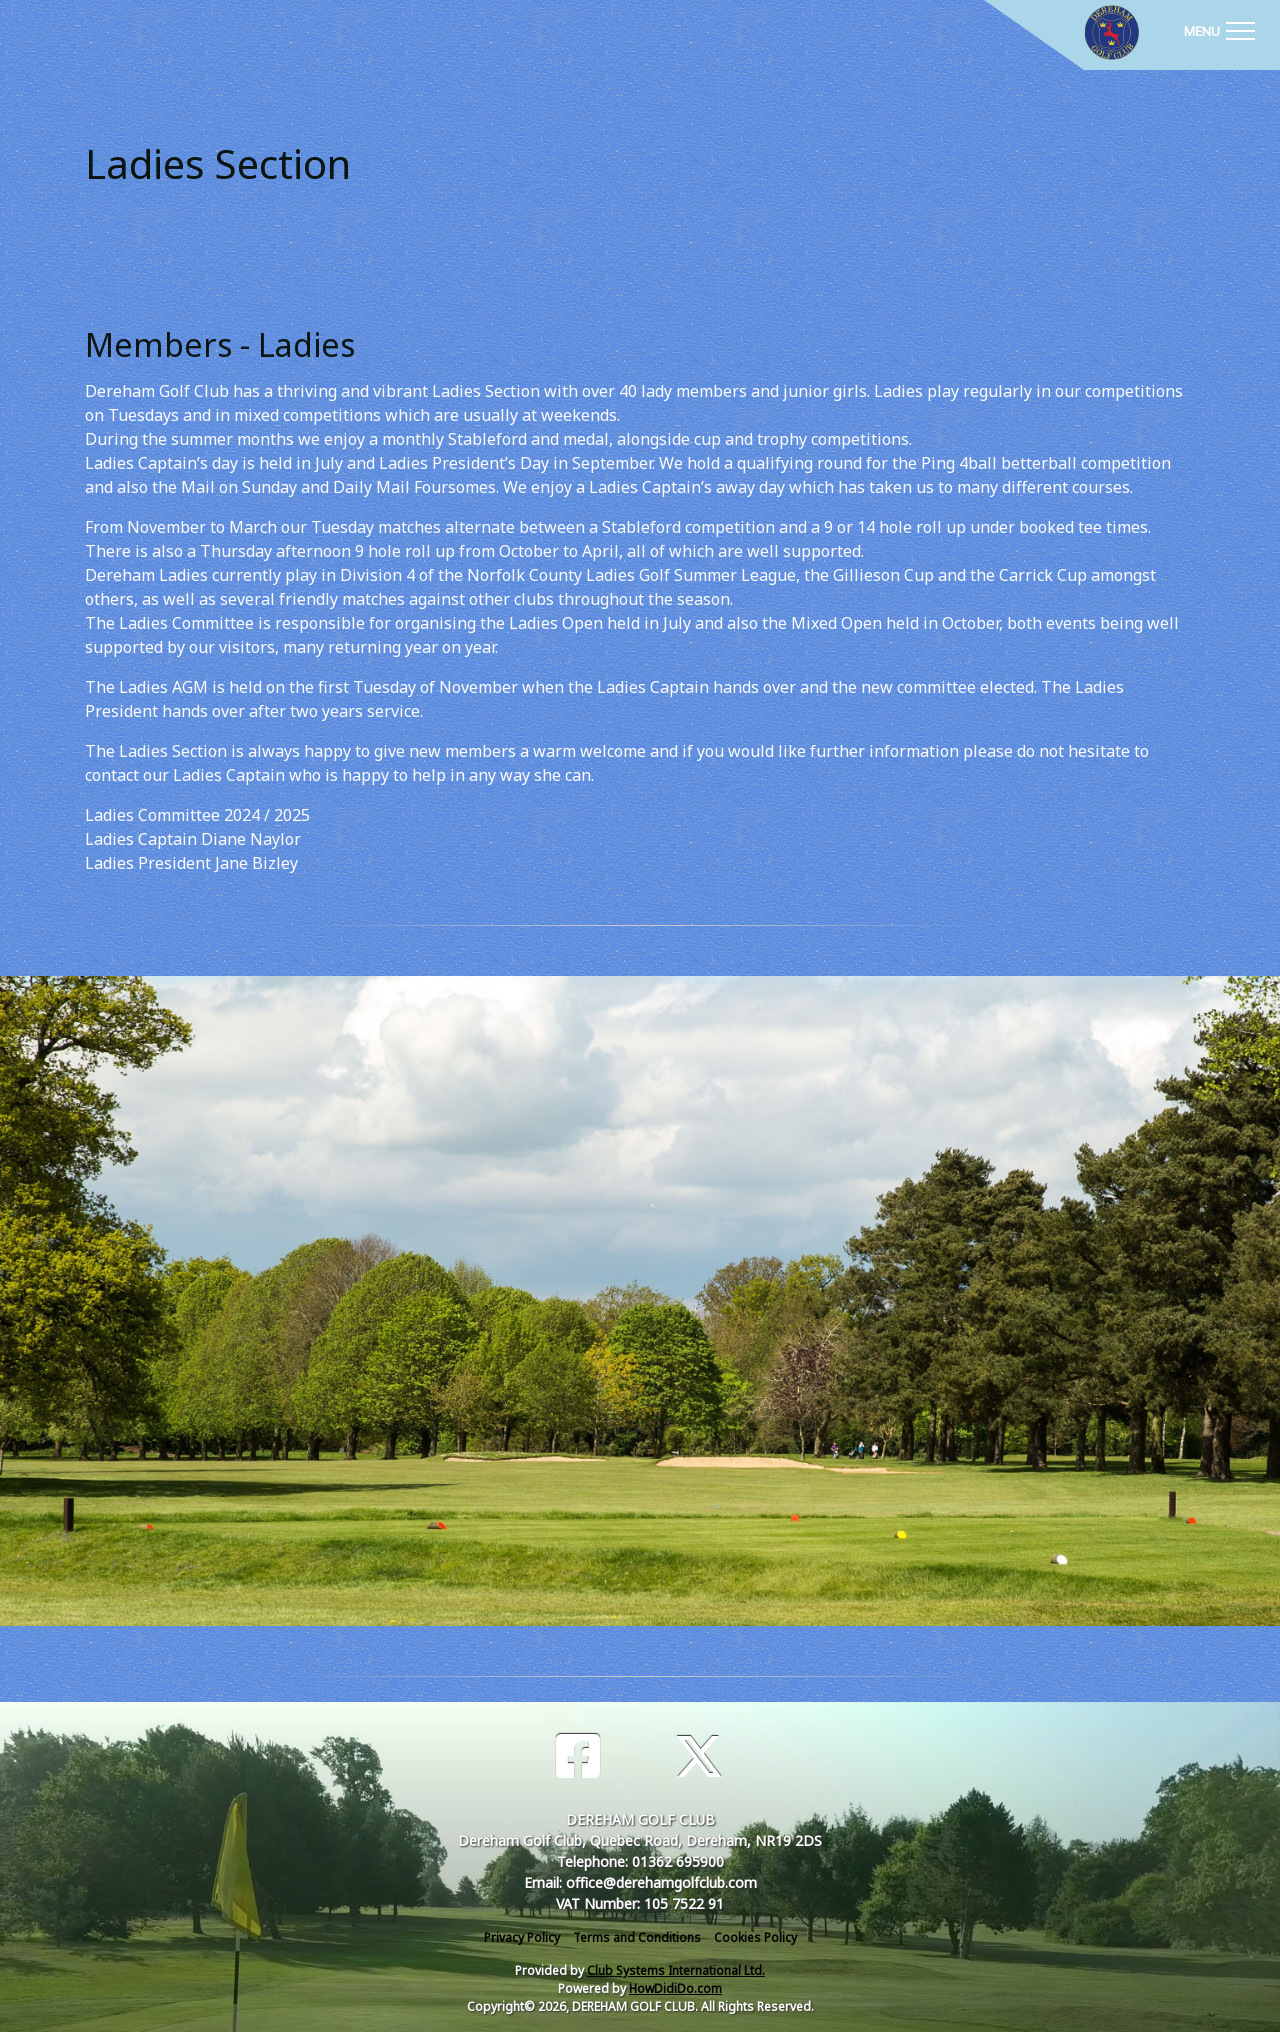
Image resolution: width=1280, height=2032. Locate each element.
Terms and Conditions (637, 1937)
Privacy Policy (522, 1937)
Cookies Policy (755, 1937)
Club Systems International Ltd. (676, 1970)
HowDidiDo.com (675, 1988)
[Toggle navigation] (1219, 30)
